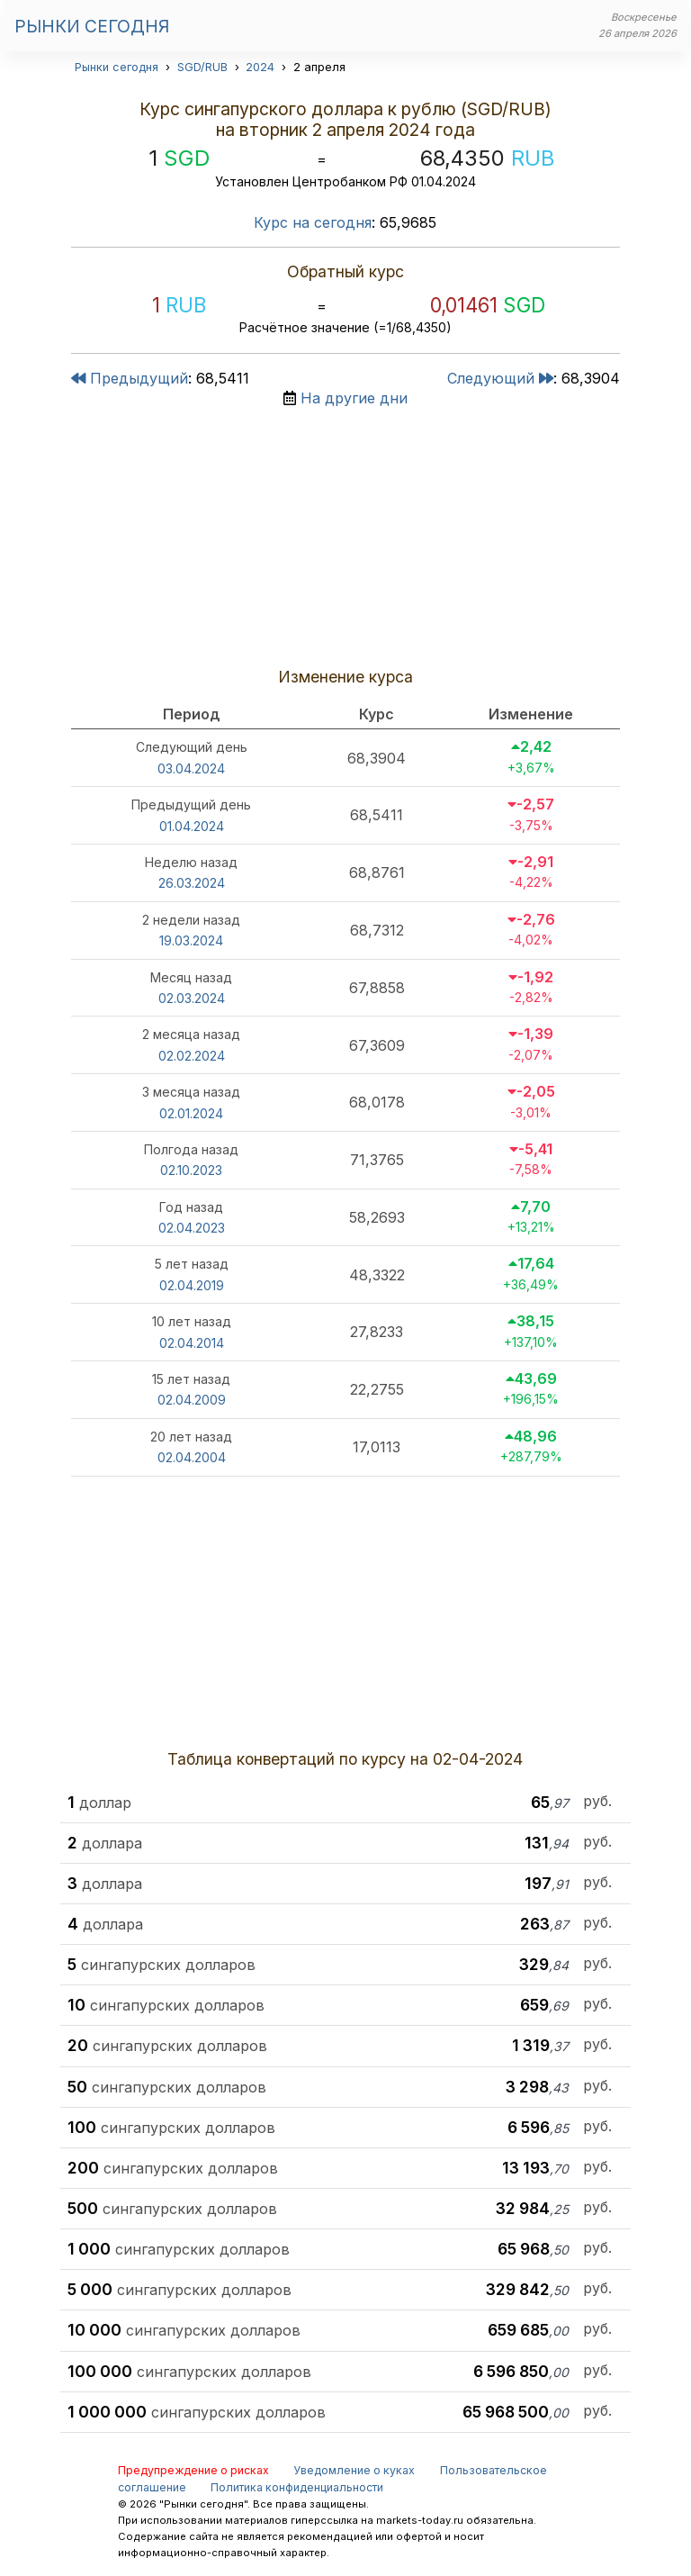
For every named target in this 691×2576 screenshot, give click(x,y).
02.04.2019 (191, 1285)
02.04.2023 (191, 1227)
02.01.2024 (191, 1113)
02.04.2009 (191, 1399)
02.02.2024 (191, 1055)
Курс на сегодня (313, 222)
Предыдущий (129, 378)
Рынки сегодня (91, 26)
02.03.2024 (191, 998)
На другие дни (354, 398)
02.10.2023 (191, 1170)
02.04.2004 (191, 1457)
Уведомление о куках (354, 2470)
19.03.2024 (191, 940)
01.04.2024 (191, 826)
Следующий (500, 378)
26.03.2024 (191, 882)
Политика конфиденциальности (297, 2487)
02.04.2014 (191, 1343)
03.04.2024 (191, 768)
